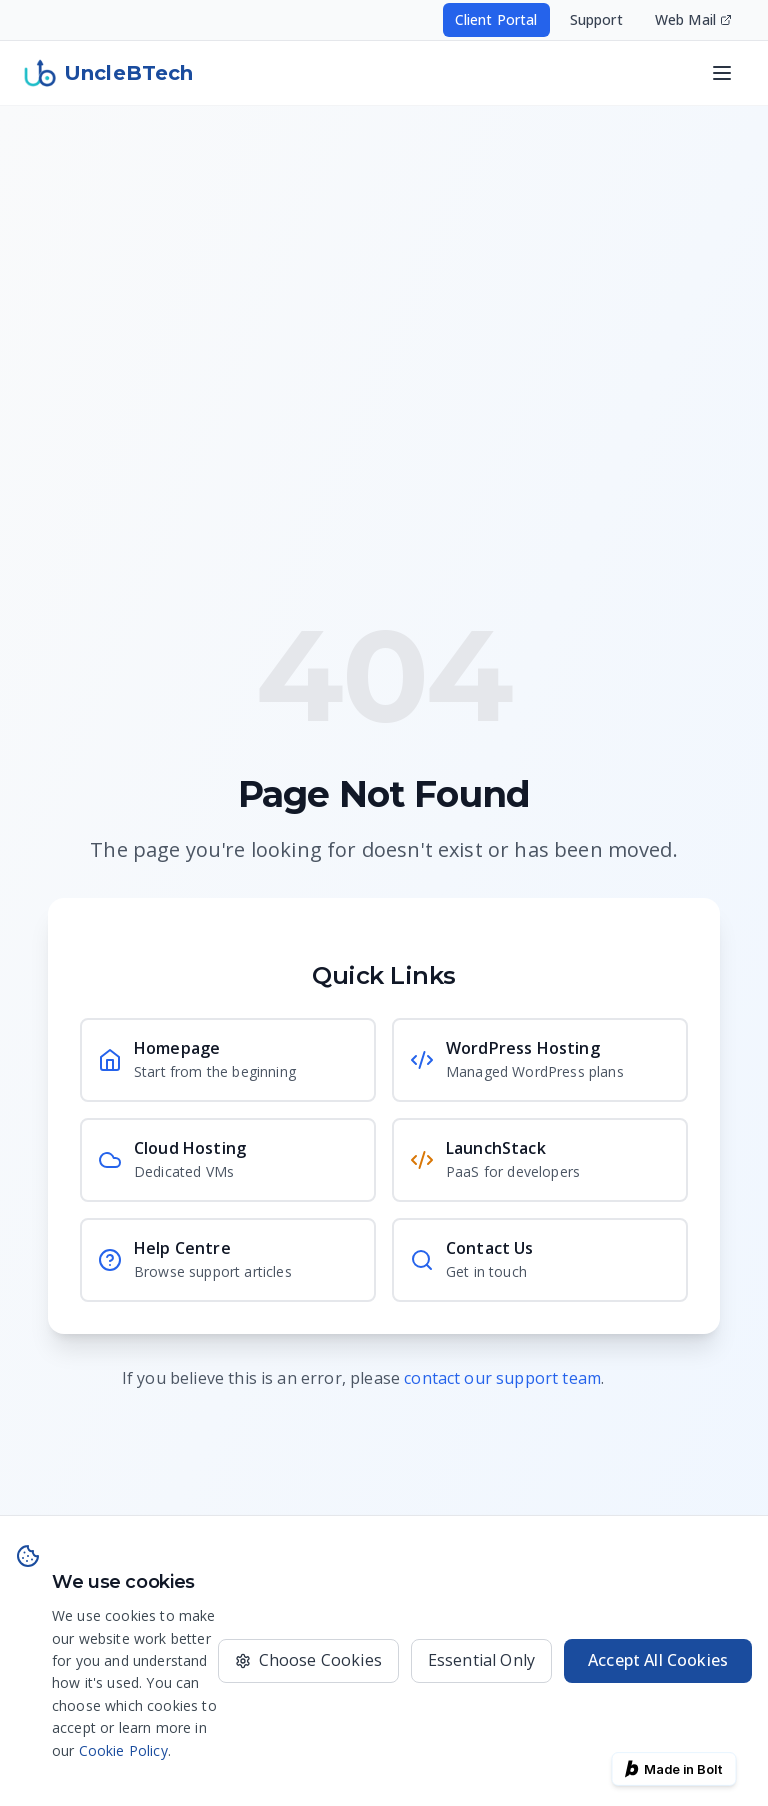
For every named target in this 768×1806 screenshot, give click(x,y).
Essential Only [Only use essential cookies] (481, 1660)
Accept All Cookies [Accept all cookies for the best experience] (658, 1660)
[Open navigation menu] (722, 73)
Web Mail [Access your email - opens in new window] (693, 19)
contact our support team (502, 1378)
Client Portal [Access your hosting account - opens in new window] (496, 19)
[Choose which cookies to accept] (308, 1661)
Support (596, 19)
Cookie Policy (123, 1750)
